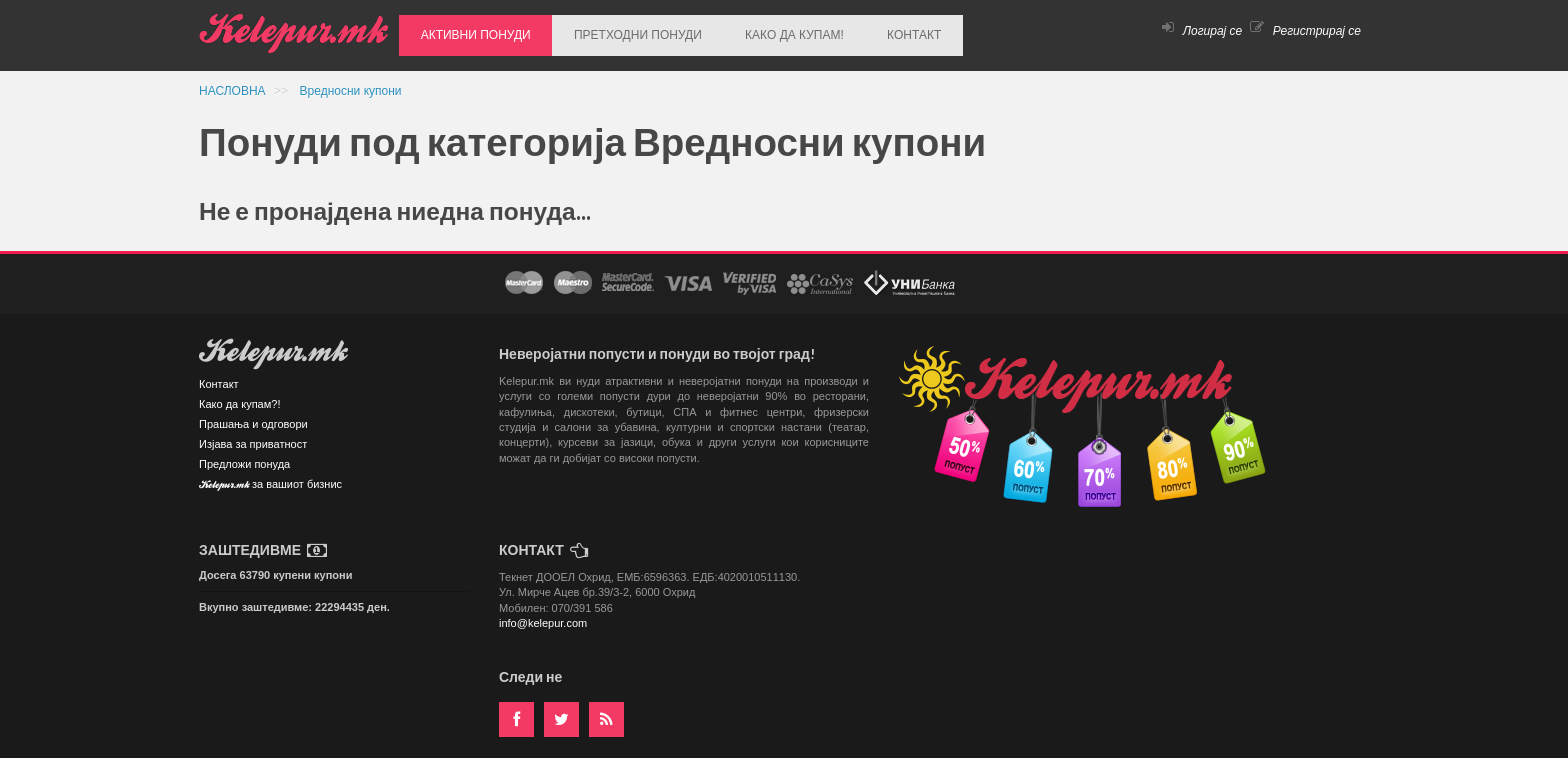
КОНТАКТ (868, 31)
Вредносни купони (351, 82)
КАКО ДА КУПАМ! (761, 31)
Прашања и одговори (253, 415)
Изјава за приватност (253, 435)
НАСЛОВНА (234, 82)
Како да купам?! (239, 395)
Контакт (219, 375)
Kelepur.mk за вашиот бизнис (270, 476)
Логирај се (1202, 31)
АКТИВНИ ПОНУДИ (469, 31)
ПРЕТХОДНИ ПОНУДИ (618, 31)
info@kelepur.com (543, 614)
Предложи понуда (244, 455)
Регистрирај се (1305, 31)
